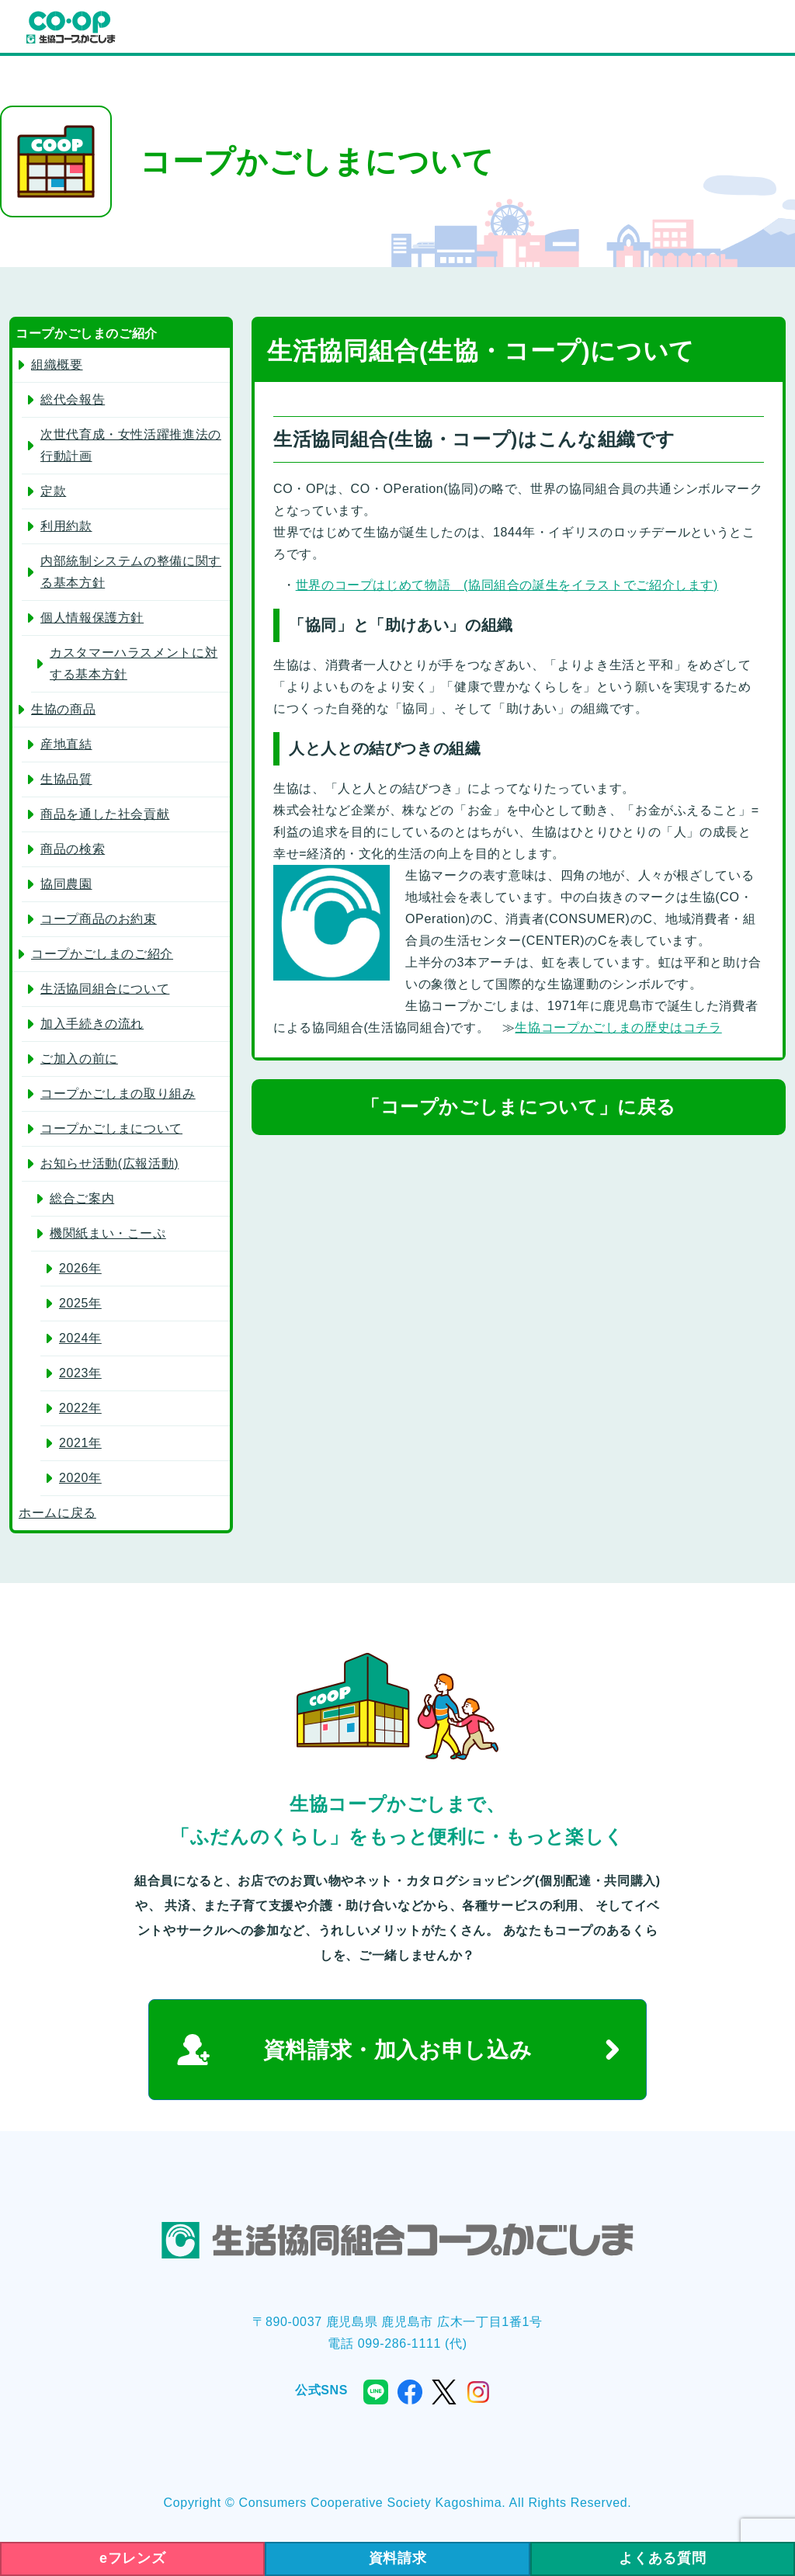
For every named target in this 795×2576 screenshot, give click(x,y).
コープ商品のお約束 (98, 918)
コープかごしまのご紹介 (102, 953)
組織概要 (57, 364)
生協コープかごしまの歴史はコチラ (618, 1027)
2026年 (80, 1268)
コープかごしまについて (111, 1128)
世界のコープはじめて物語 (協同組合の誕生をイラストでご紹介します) (507, 585)
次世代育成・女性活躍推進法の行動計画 (130, 445)
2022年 (80, 1408)
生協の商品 (63, 709)
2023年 (80, 1373)
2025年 (80, 1303)
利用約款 (66, 526)
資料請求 (398, 2558)
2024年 (80, 1338)
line (375, 2392)
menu (767, 28)
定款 (53, 491)
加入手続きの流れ (92, 1023)
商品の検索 (72, 849)
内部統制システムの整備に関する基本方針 (130, 571)
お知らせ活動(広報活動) (109, 1163)
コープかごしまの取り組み (118, 1093)
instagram (478, 2392)
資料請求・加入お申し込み (398, 2050)
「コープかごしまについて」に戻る (518, 1106)
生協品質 (66, 779)
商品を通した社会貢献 (104, 814)
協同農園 (66, 883)
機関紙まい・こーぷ (108, 1233)
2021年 (80, 1442)
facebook (410, 2392)
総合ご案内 (82, 1198)
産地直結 (66, 744)
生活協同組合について (104, 988)
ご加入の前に (79, 1058)
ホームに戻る (57, 1512)
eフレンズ (132, 2558)
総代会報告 (72, 399)
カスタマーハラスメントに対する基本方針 (133, 663)
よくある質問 (662, 2558)
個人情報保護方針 (92, 617)
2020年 (80, 1477)
